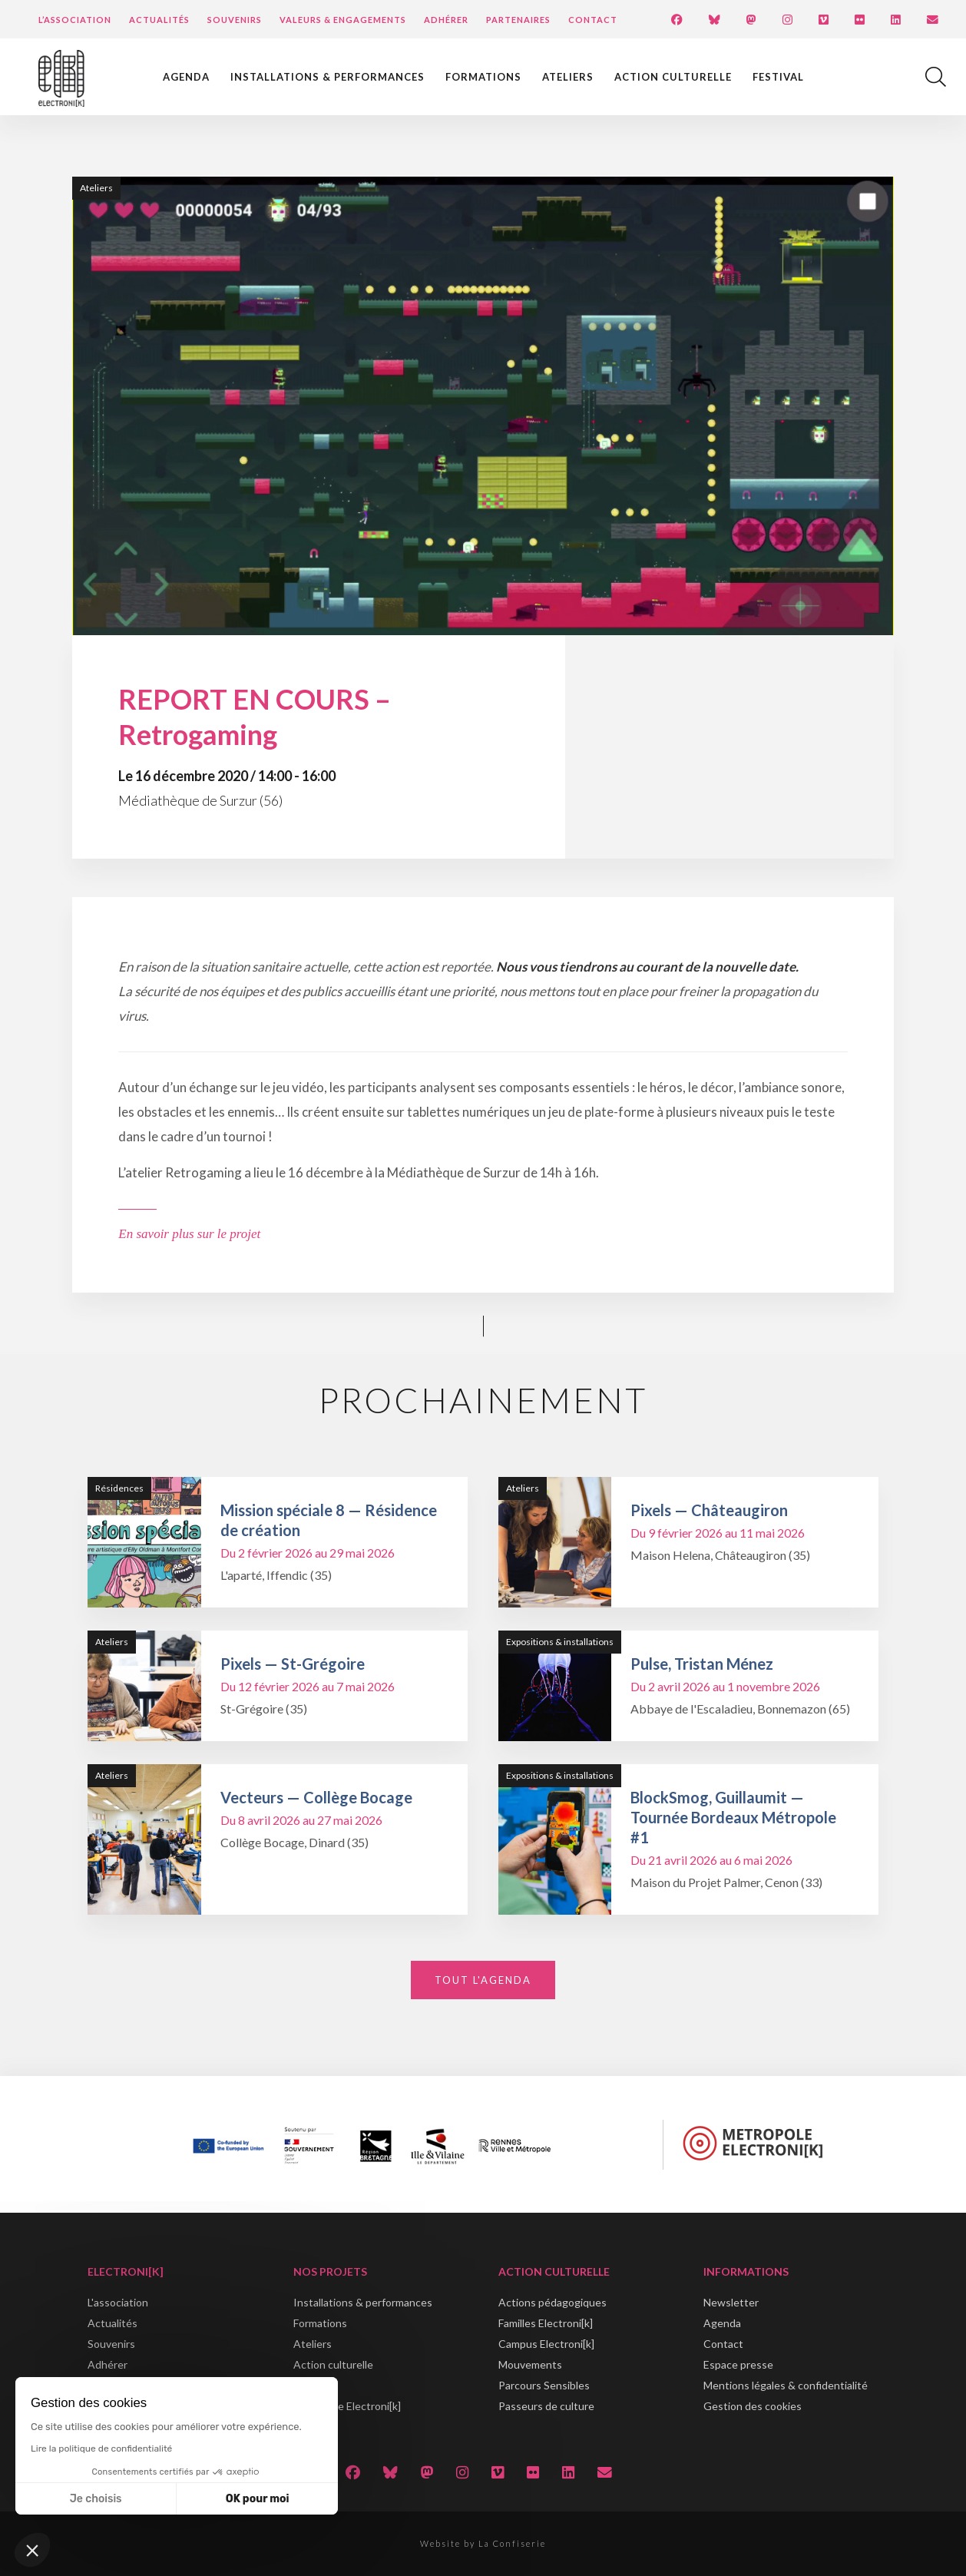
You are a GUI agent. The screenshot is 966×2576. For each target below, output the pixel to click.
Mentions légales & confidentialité (785, 2385)
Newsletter (731, 2302)
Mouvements (530, 2364)
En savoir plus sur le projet (189, 1234)
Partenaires (518, 20)
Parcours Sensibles (544, 2385)
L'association (118, 2302)
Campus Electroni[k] (546, 2343)
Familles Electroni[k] (545, 2322)
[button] (32, 2549)
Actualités (159, 20)
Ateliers (568, 77)
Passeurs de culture (546, 2405)
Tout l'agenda (483, 1980)
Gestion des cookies (752, 2405)
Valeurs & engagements (343, 20)
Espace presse (738, 2364)
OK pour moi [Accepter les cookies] (257, 2498)
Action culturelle (673, 77)
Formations (483, 77)
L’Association (74, 20)
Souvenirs (234, 20)
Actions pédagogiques (552, 2302)
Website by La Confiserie (483, 2543)
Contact (592, 20)
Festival (778, 77)
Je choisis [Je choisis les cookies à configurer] (96, 2498)
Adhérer (446, 20)
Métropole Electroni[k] (347, 2405)
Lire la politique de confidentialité (101, 2448)
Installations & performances (327, 77)
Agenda (186, 77)
